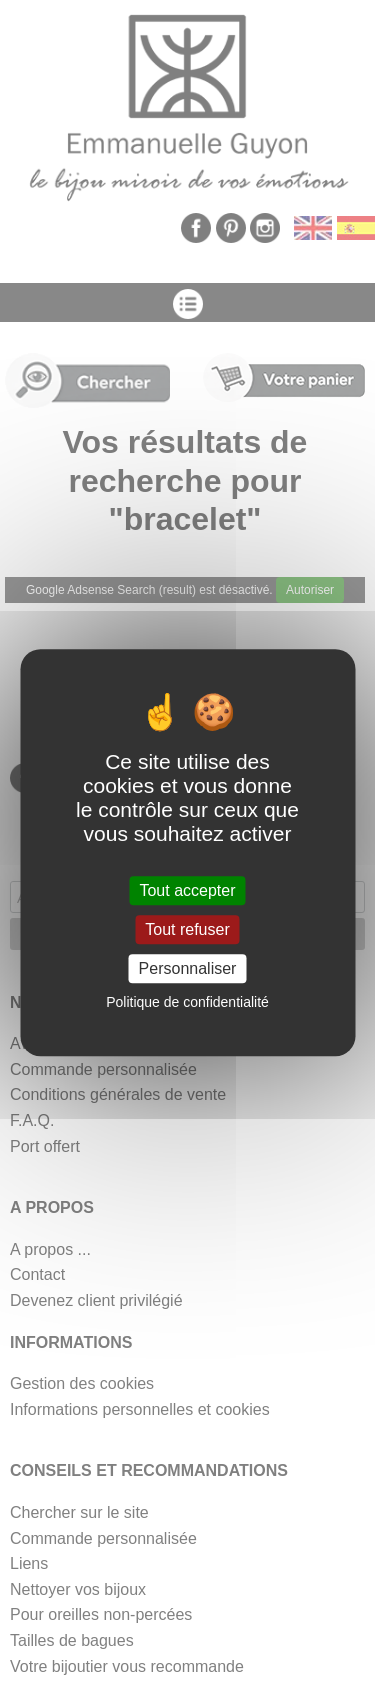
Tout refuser (187, 929)
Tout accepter (187, 890)
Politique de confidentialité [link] (187, 1002)
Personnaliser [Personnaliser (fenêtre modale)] (188, 968)
